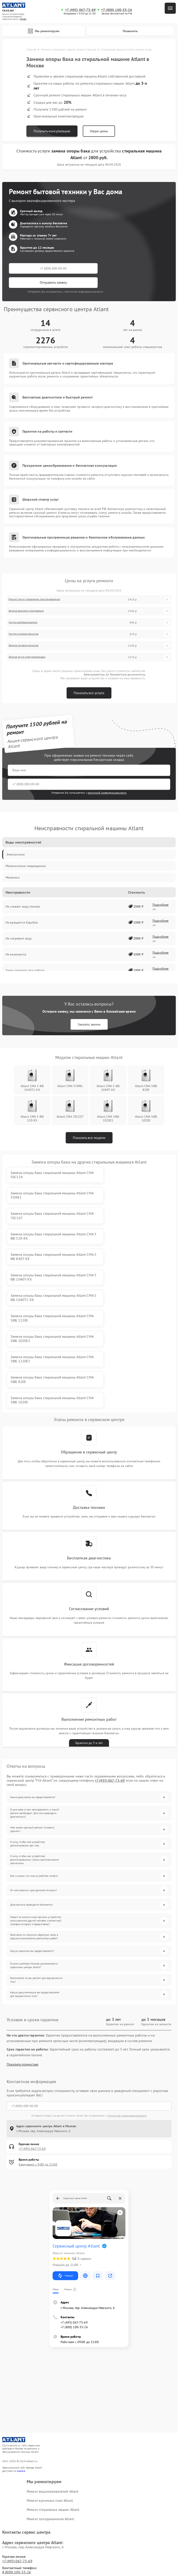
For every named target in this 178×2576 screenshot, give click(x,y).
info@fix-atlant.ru (16, 2429)
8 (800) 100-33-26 (16, 2418)
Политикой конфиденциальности (126, 1961)
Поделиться (6, 2513)
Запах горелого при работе (25, 971)
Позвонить (130, 31)
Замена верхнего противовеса (26, 611)
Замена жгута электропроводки (26, 657)
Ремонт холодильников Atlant (50, 2365)
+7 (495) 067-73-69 (80, 10)
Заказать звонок (89, 1025)
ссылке (21, 2317)
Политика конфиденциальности (89, 2548)
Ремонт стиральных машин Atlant (53, 2356)
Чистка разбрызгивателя (22, 623)
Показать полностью (22, 1911)
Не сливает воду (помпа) (23, 907)
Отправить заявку (53, 283)
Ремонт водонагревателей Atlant (53, 2337)
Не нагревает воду (19, 939)
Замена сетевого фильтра (23, 646)
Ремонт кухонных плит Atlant (50, 2347)
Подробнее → (160, 907)
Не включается (16, 955)
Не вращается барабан (22, 923)
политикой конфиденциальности (107, 793)
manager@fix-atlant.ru (20, 2440)
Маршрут (65, 2122)
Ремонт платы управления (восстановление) (34, 600)
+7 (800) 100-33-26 (116, 10)
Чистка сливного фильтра (23, 634)
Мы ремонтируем (43, 31)
